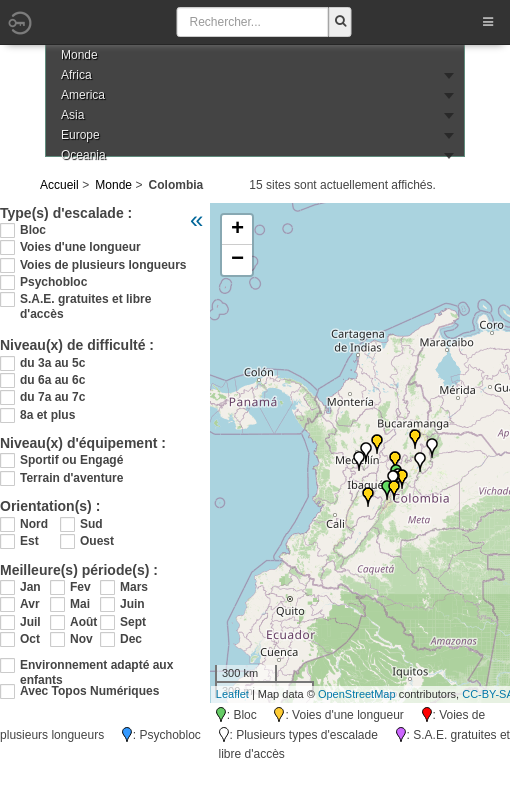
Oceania (83, 155)
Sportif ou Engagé (71, 460)
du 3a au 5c (52, 363)
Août (83, 622)
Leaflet (232, 694)
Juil (30, 622)
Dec (131, 639)
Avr (30, 604)
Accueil (59, 185)
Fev (80, 587)
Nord (34, 524)
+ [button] (237, 230)
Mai (80, 604)
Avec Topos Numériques (89, 691)
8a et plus (47, 415)
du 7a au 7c (52, 397)
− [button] (237, 260)
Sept (133, 622)
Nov (81, 639)
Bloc (33, 230)
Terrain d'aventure (71, 478)
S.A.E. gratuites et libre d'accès (85, 299)
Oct (30, 639)
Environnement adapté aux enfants (96, 665)
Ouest (97, 541)
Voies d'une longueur (80, 247)
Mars (134, 587)
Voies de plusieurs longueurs (103, 265)
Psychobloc (53, 282)
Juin (132, 604)
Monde (113, 185)
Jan (30, 587)
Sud (91, 524)
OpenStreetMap (357, 694)
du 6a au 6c (52, 380)
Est (29, 541)
